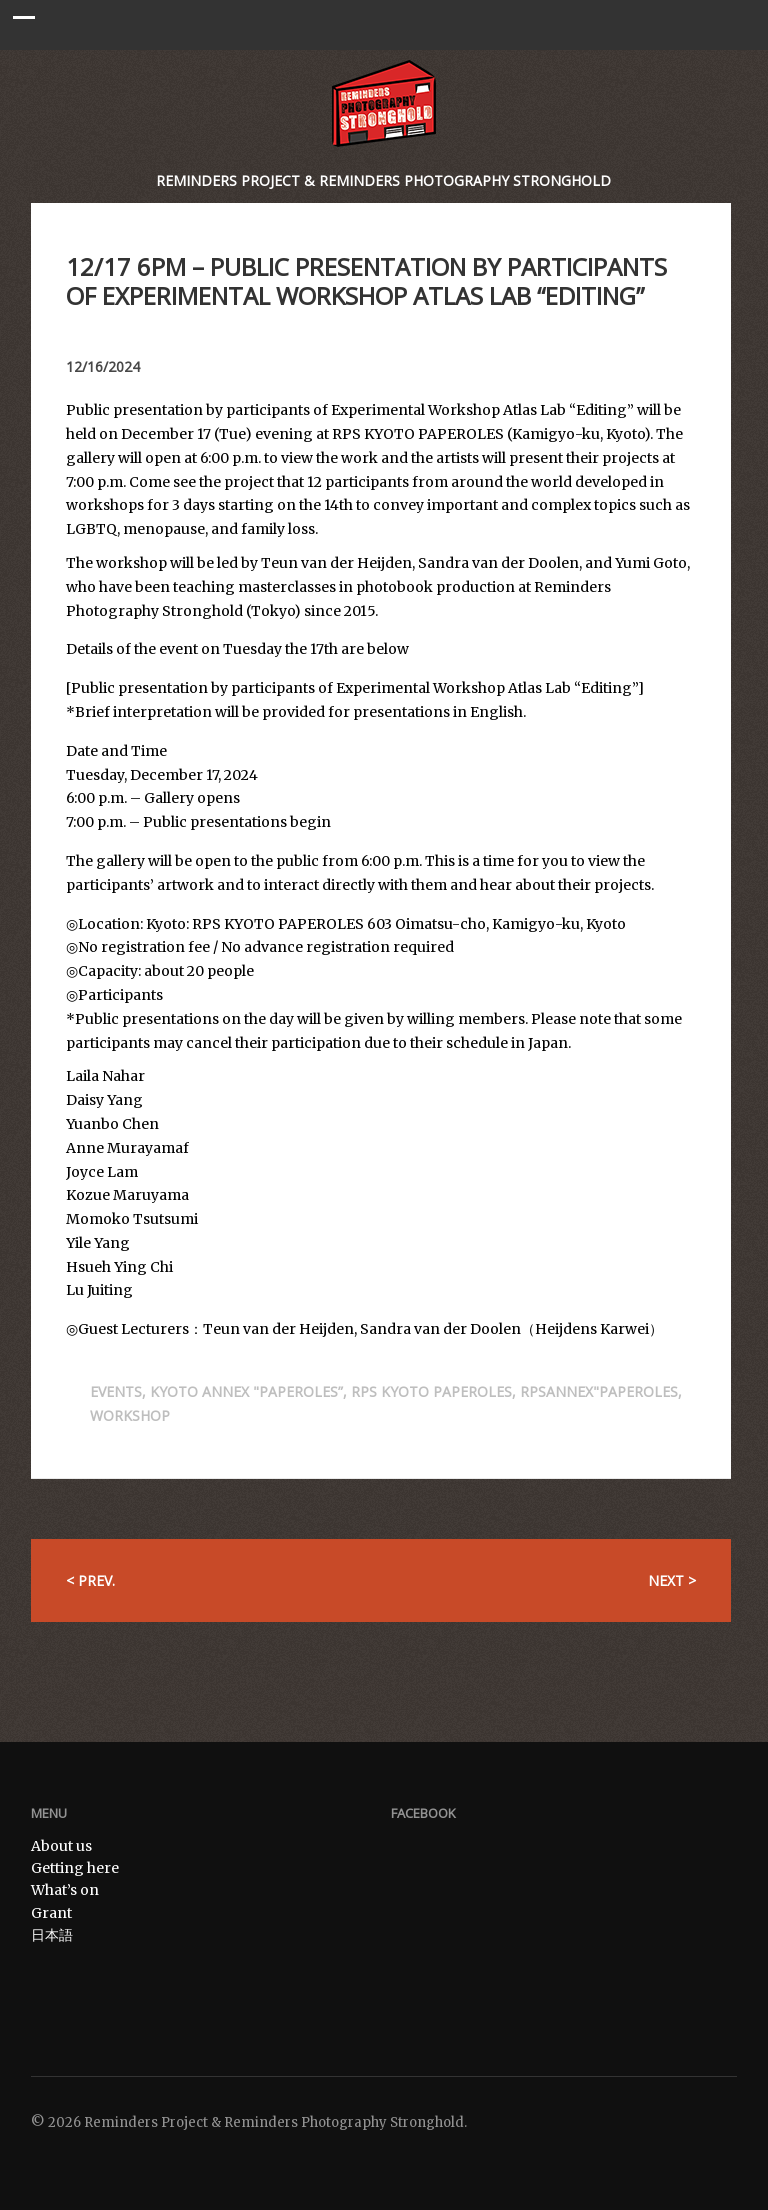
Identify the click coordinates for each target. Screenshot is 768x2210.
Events (116, 1391)
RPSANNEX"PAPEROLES (599, 1391)
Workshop (130, 1415)
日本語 (52, 1935)
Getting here (75, 1868)
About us (61, 1846)
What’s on (65, 1890)
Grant (51, 1913)
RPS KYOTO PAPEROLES (431, 1391)
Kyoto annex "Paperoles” (246, 1391)
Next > (672, 1580)
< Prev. (90, 1580)
